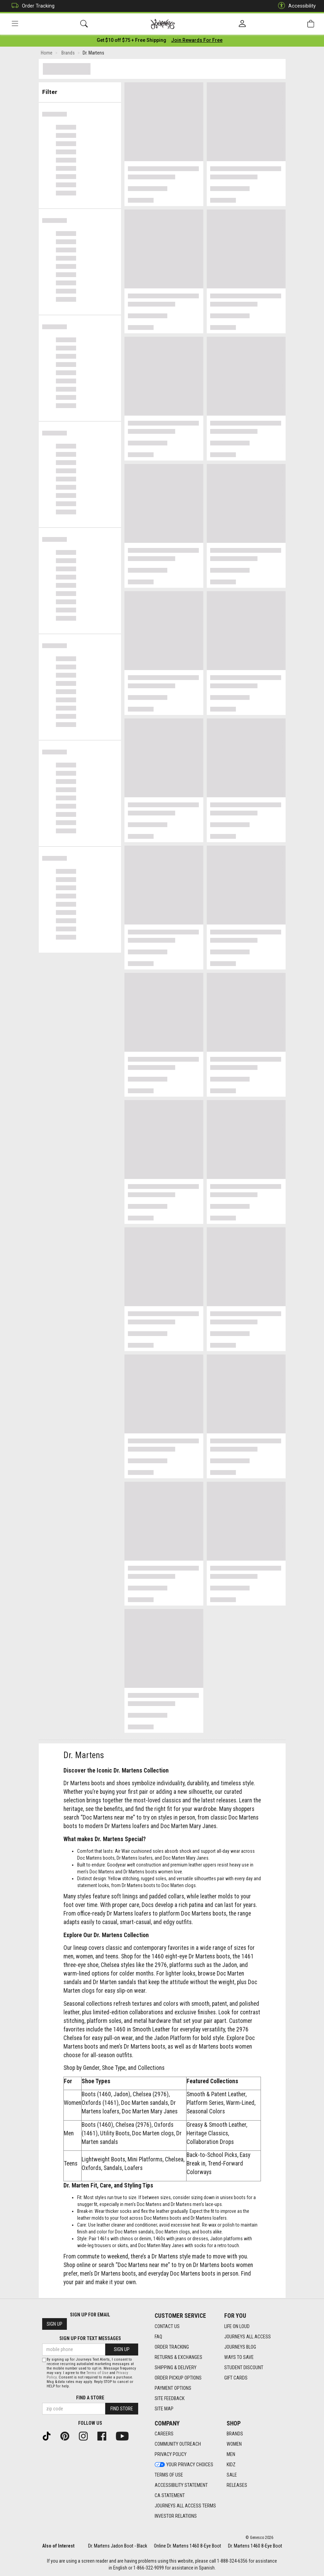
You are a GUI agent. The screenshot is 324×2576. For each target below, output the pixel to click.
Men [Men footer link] (231, 2454)
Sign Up (54, 2324)
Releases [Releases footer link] (237, 2485)
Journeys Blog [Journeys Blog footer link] (240, 2347)
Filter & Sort (79, 89)
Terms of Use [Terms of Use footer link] (169, 2475)
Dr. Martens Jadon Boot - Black (117, 2546)
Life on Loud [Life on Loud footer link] (237, 2326)
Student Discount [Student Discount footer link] (243, 2367)
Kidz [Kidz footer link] (231, 2465)
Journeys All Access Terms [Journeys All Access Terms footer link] (185, 2506)
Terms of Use (97, 2373)
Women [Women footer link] (234, 2444)
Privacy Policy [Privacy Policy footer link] (171, 2454)
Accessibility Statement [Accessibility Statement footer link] (181, 2485)
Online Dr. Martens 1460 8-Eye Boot (187, 2546)
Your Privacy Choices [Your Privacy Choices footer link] (184, 2465)
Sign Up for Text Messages (90, 2338)
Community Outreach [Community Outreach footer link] (178, 2444)
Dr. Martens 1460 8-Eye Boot (255, 2546)
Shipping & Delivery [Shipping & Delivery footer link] (175, 2367)
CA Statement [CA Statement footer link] (170, 2496)
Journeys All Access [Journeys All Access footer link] (247, 2336)
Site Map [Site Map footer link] (164, 2408)
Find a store (90, 2397)
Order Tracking (31, 6)
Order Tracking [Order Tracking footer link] (172, 2347)
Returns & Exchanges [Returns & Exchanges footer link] (178, 2357)
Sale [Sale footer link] (232, 2475)
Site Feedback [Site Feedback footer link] (169, 2398)
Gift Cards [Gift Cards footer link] (236, 2378)
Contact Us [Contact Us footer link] (167, 2326)
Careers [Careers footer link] (164, 2434)
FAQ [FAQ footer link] (158, 2336)
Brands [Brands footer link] (235, 2434)
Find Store (121, 2408)
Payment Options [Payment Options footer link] (173, 2388)
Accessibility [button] (295, 6)
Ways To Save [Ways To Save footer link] (239, 2357)
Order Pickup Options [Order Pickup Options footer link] (178, 2378)
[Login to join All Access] (131, 41)
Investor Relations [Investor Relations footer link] (176, 2516)
